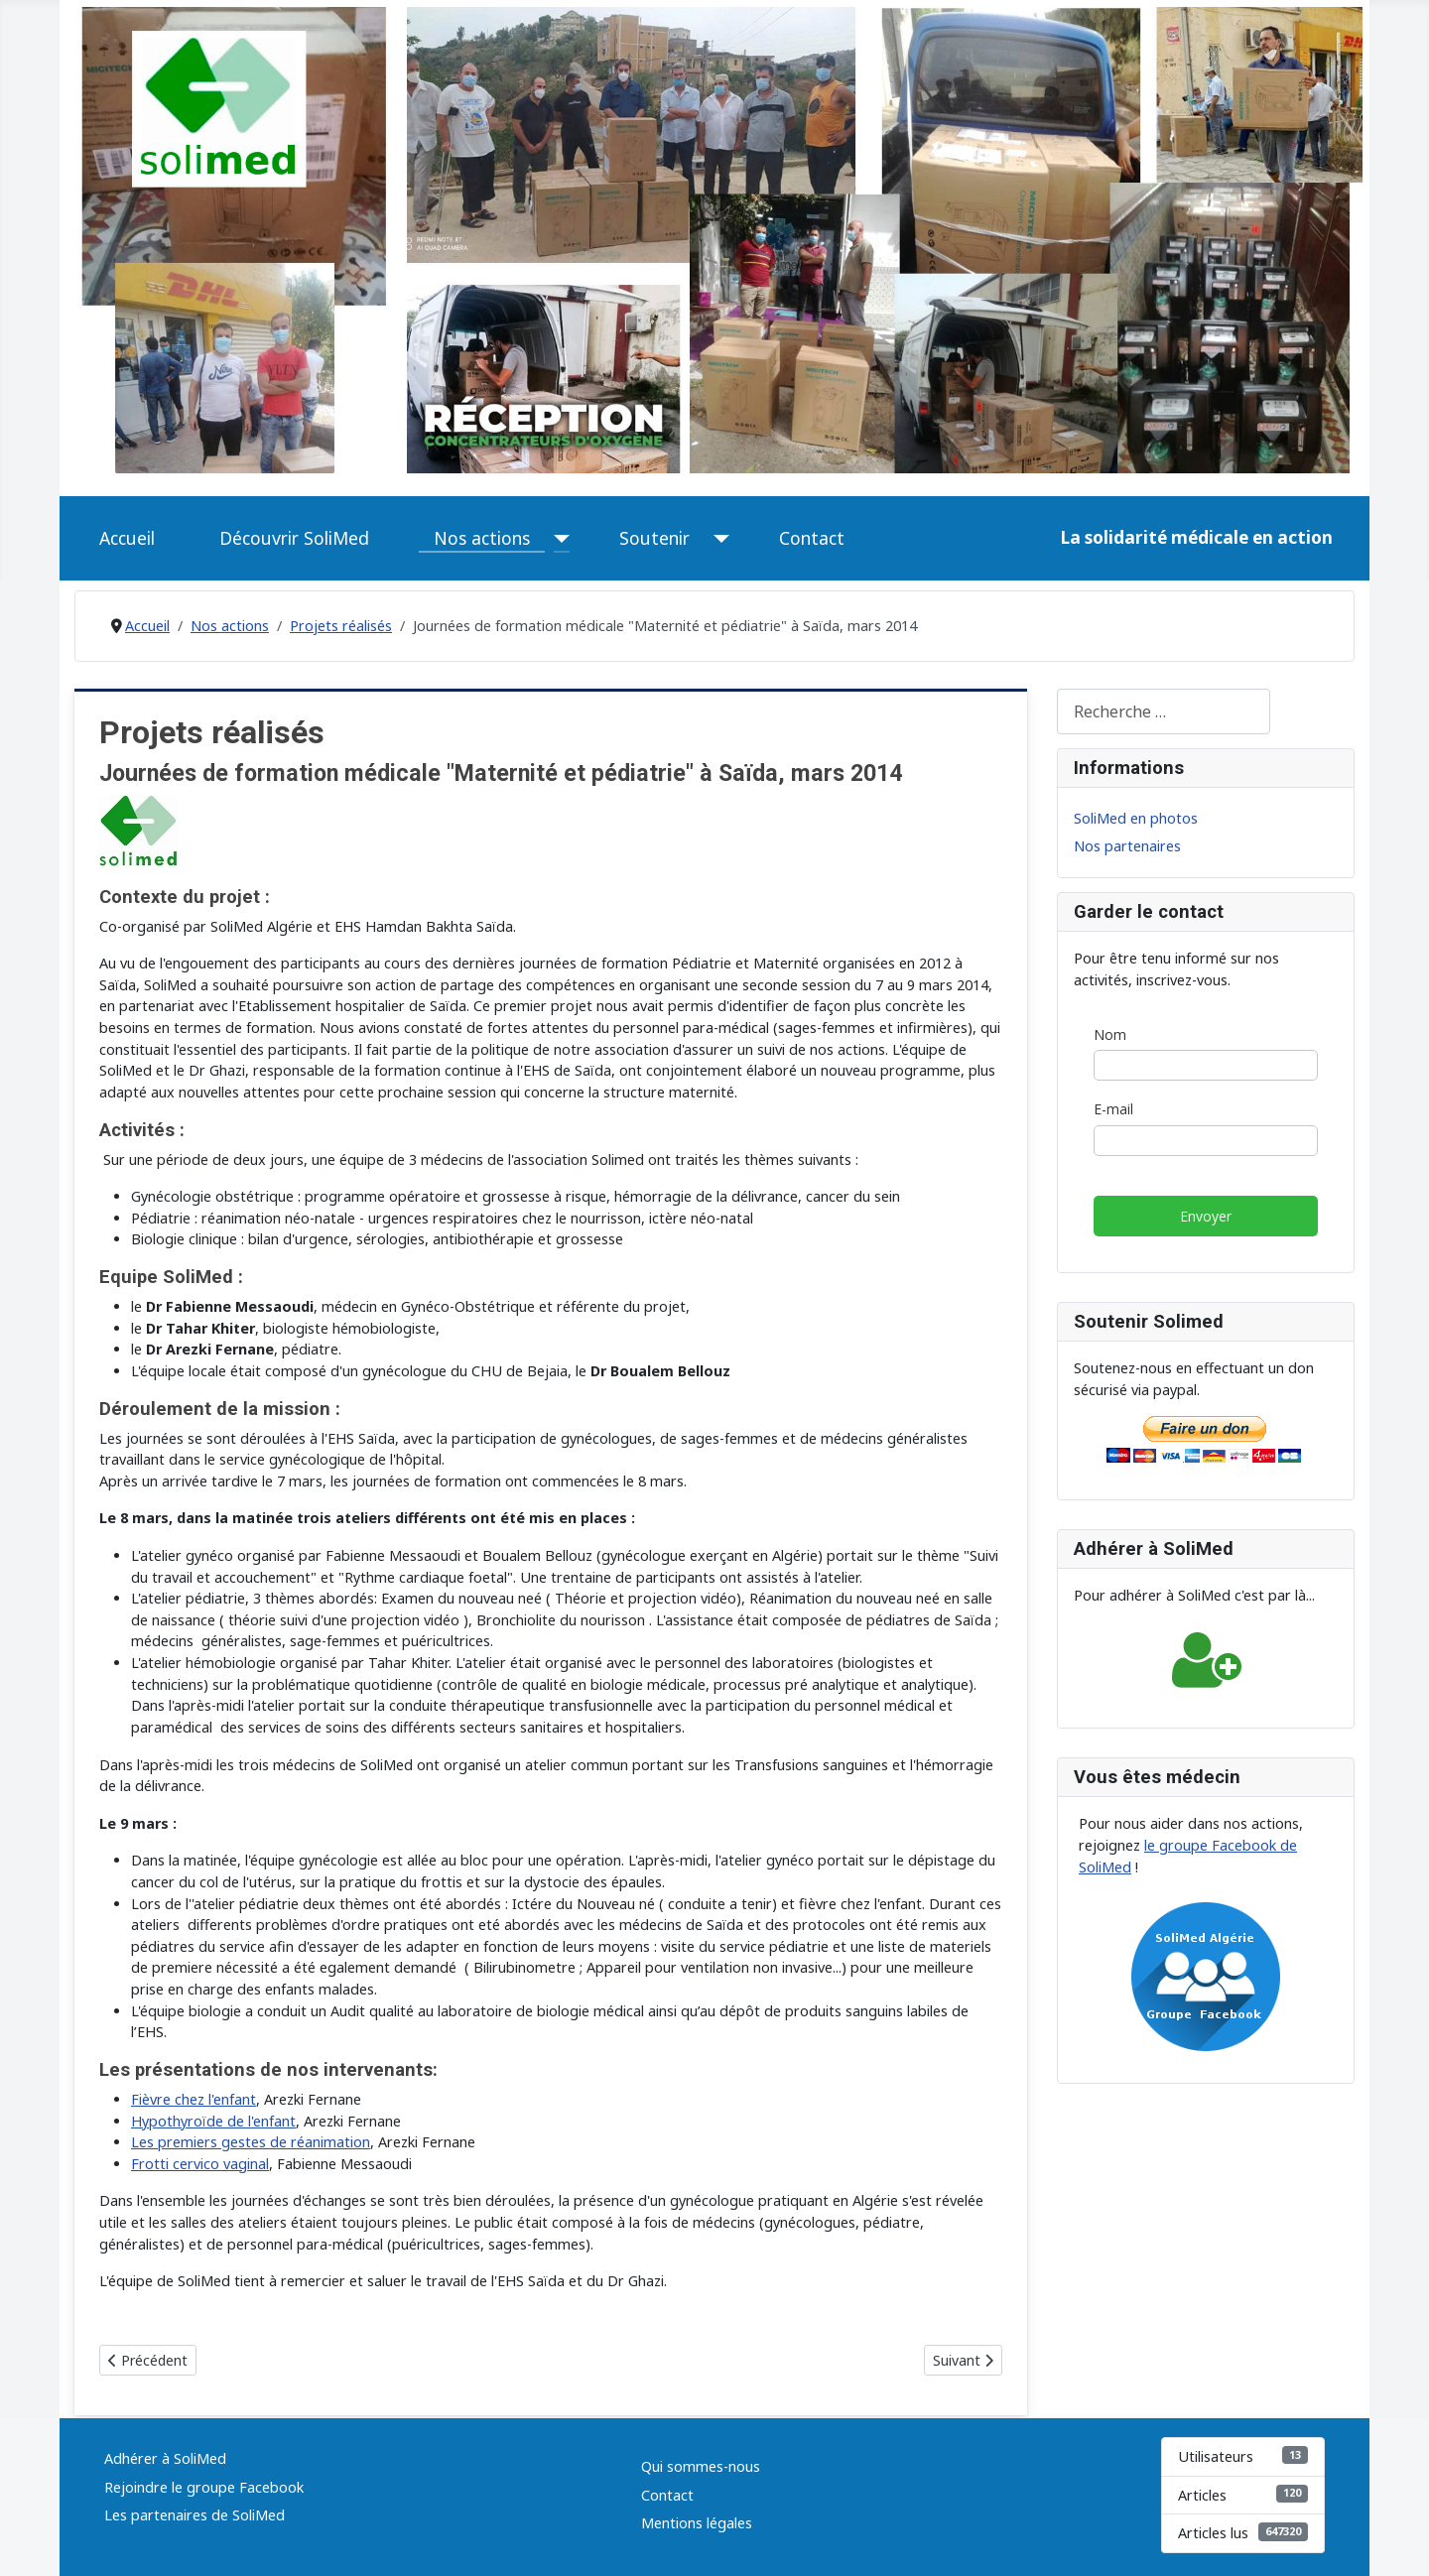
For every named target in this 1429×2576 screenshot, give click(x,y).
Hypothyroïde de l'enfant (213, 2121)
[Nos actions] (557, 538)
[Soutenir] (717, 538)
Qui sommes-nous (700, 2466)
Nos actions (482, 538)
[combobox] (1163, 711)
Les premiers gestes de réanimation (250, 2141)
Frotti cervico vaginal (200, 2163)
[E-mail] (1206, 1140)
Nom (1110, 1035)
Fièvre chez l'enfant (193, 2099)
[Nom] (1206, 1066)
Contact (811, 538)
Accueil (127, 538)
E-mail (1113, 1110)
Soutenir (654, 538)
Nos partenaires (1127, 846)
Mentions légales (696, 2522)
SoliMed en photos (1136, 818)
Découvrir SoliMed (294, 538)
